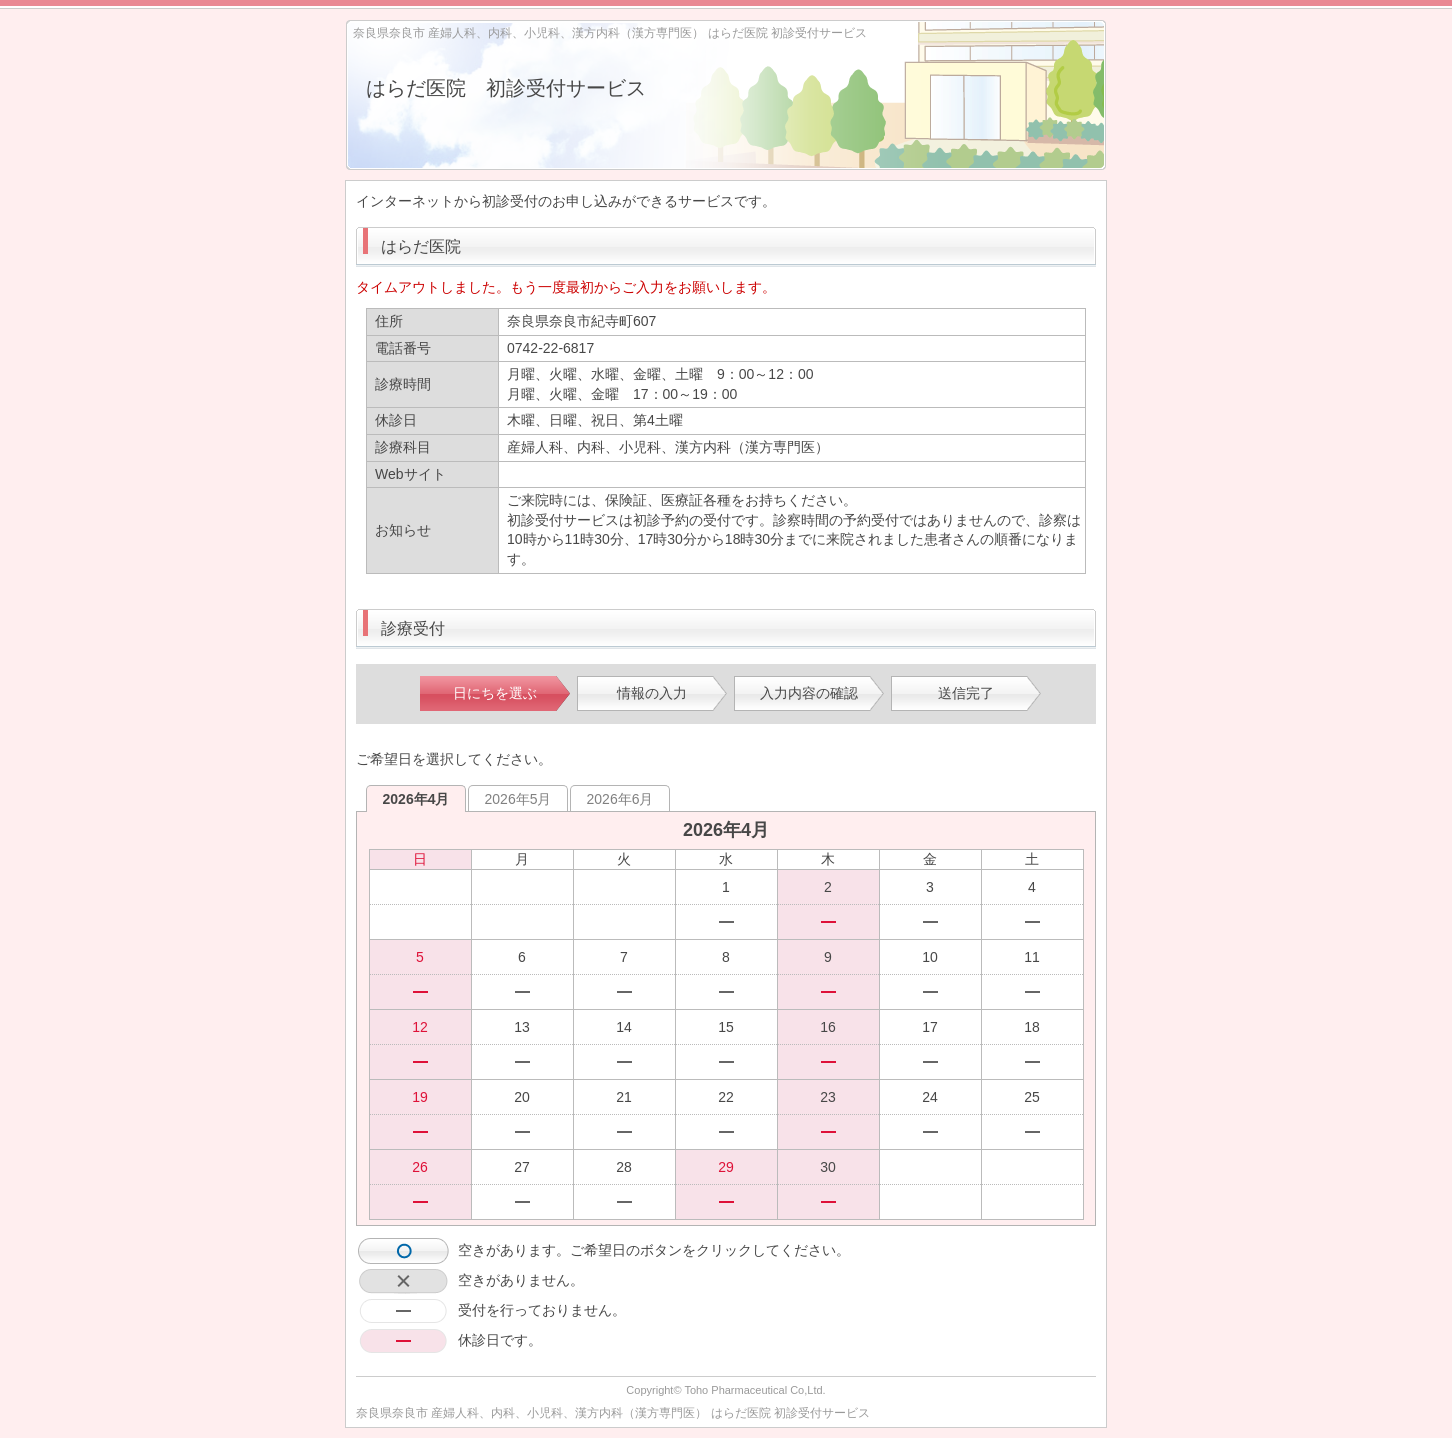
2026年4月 (416, 799)
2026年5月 (518, 799)
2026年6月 (620, 799)
